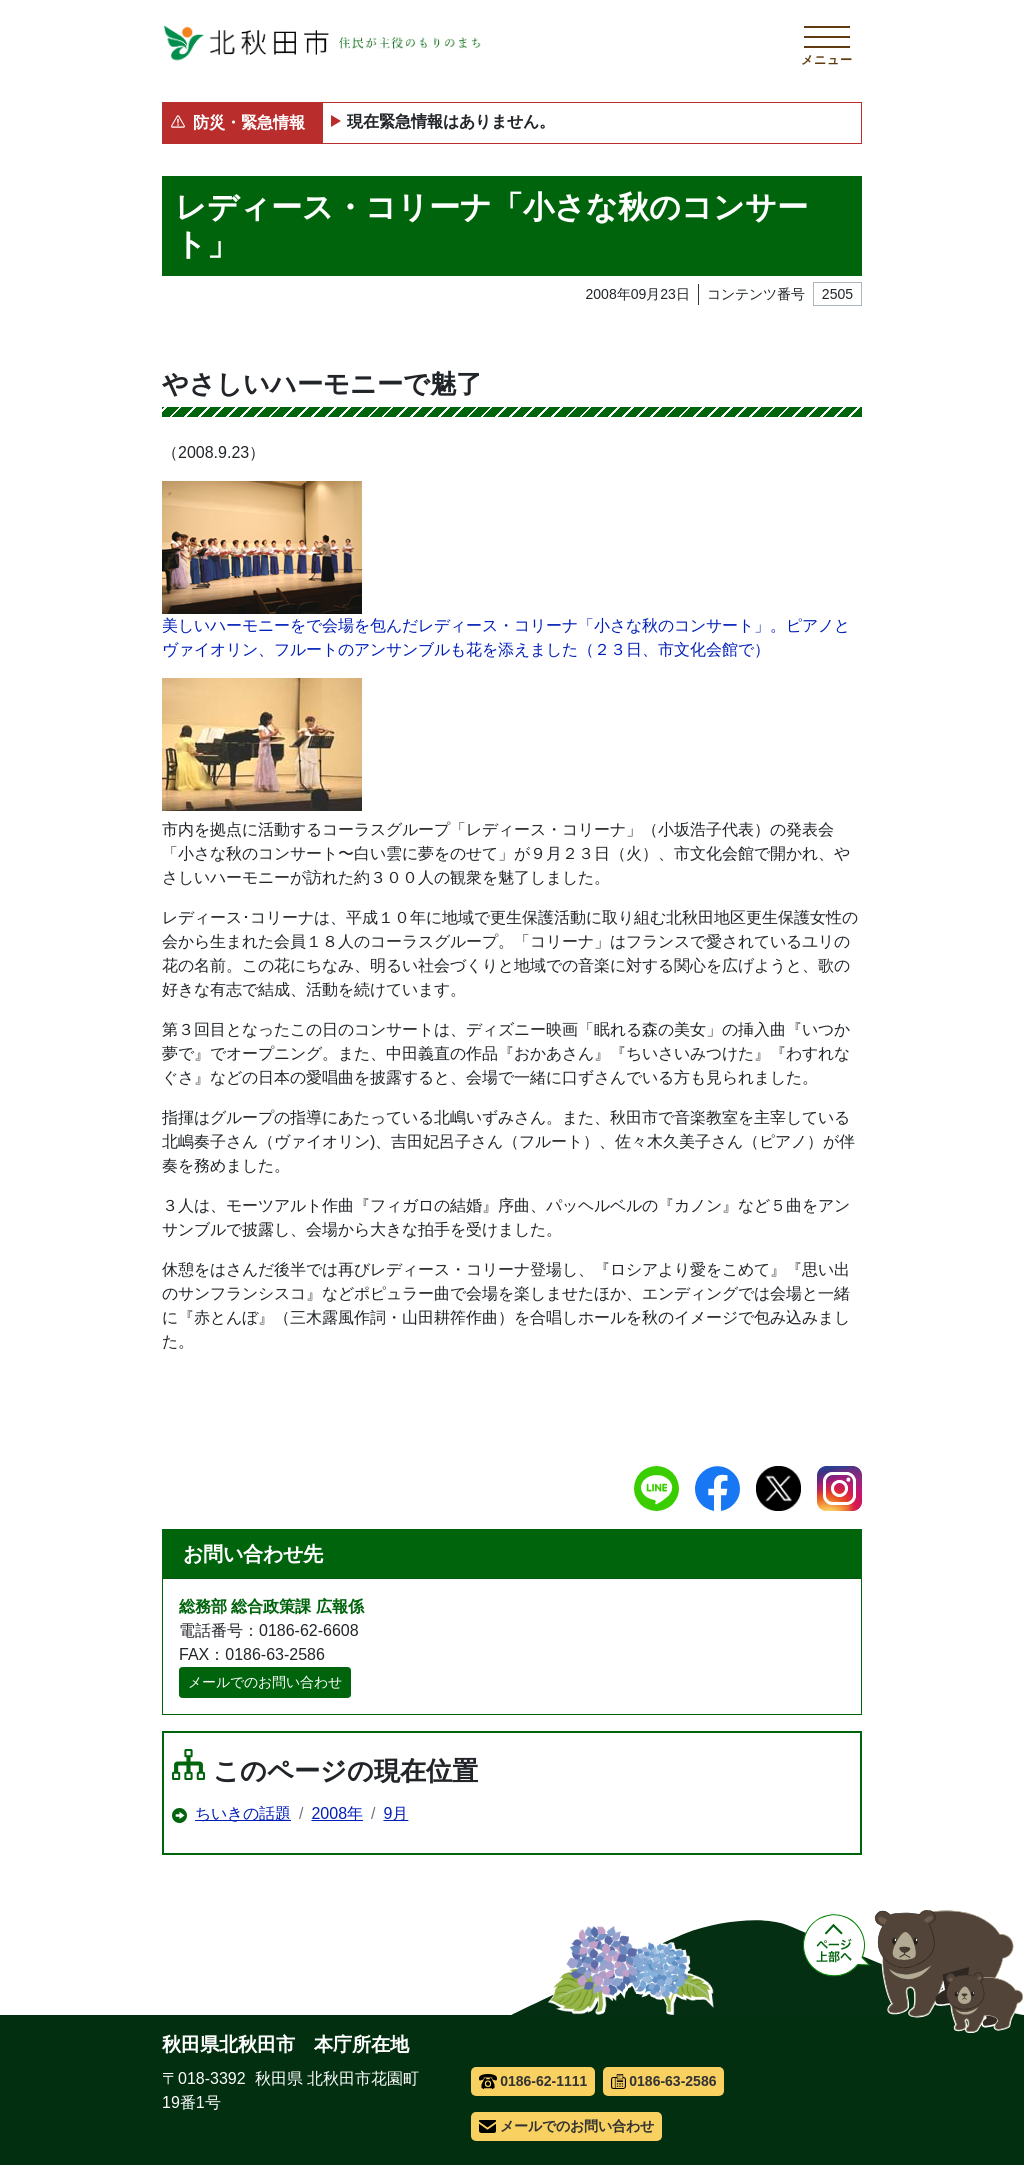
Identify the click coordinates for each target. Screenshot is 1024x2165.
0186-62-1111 (533, 2081)
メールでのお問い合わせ (265, 1682)
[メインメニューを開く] (827, 43)
